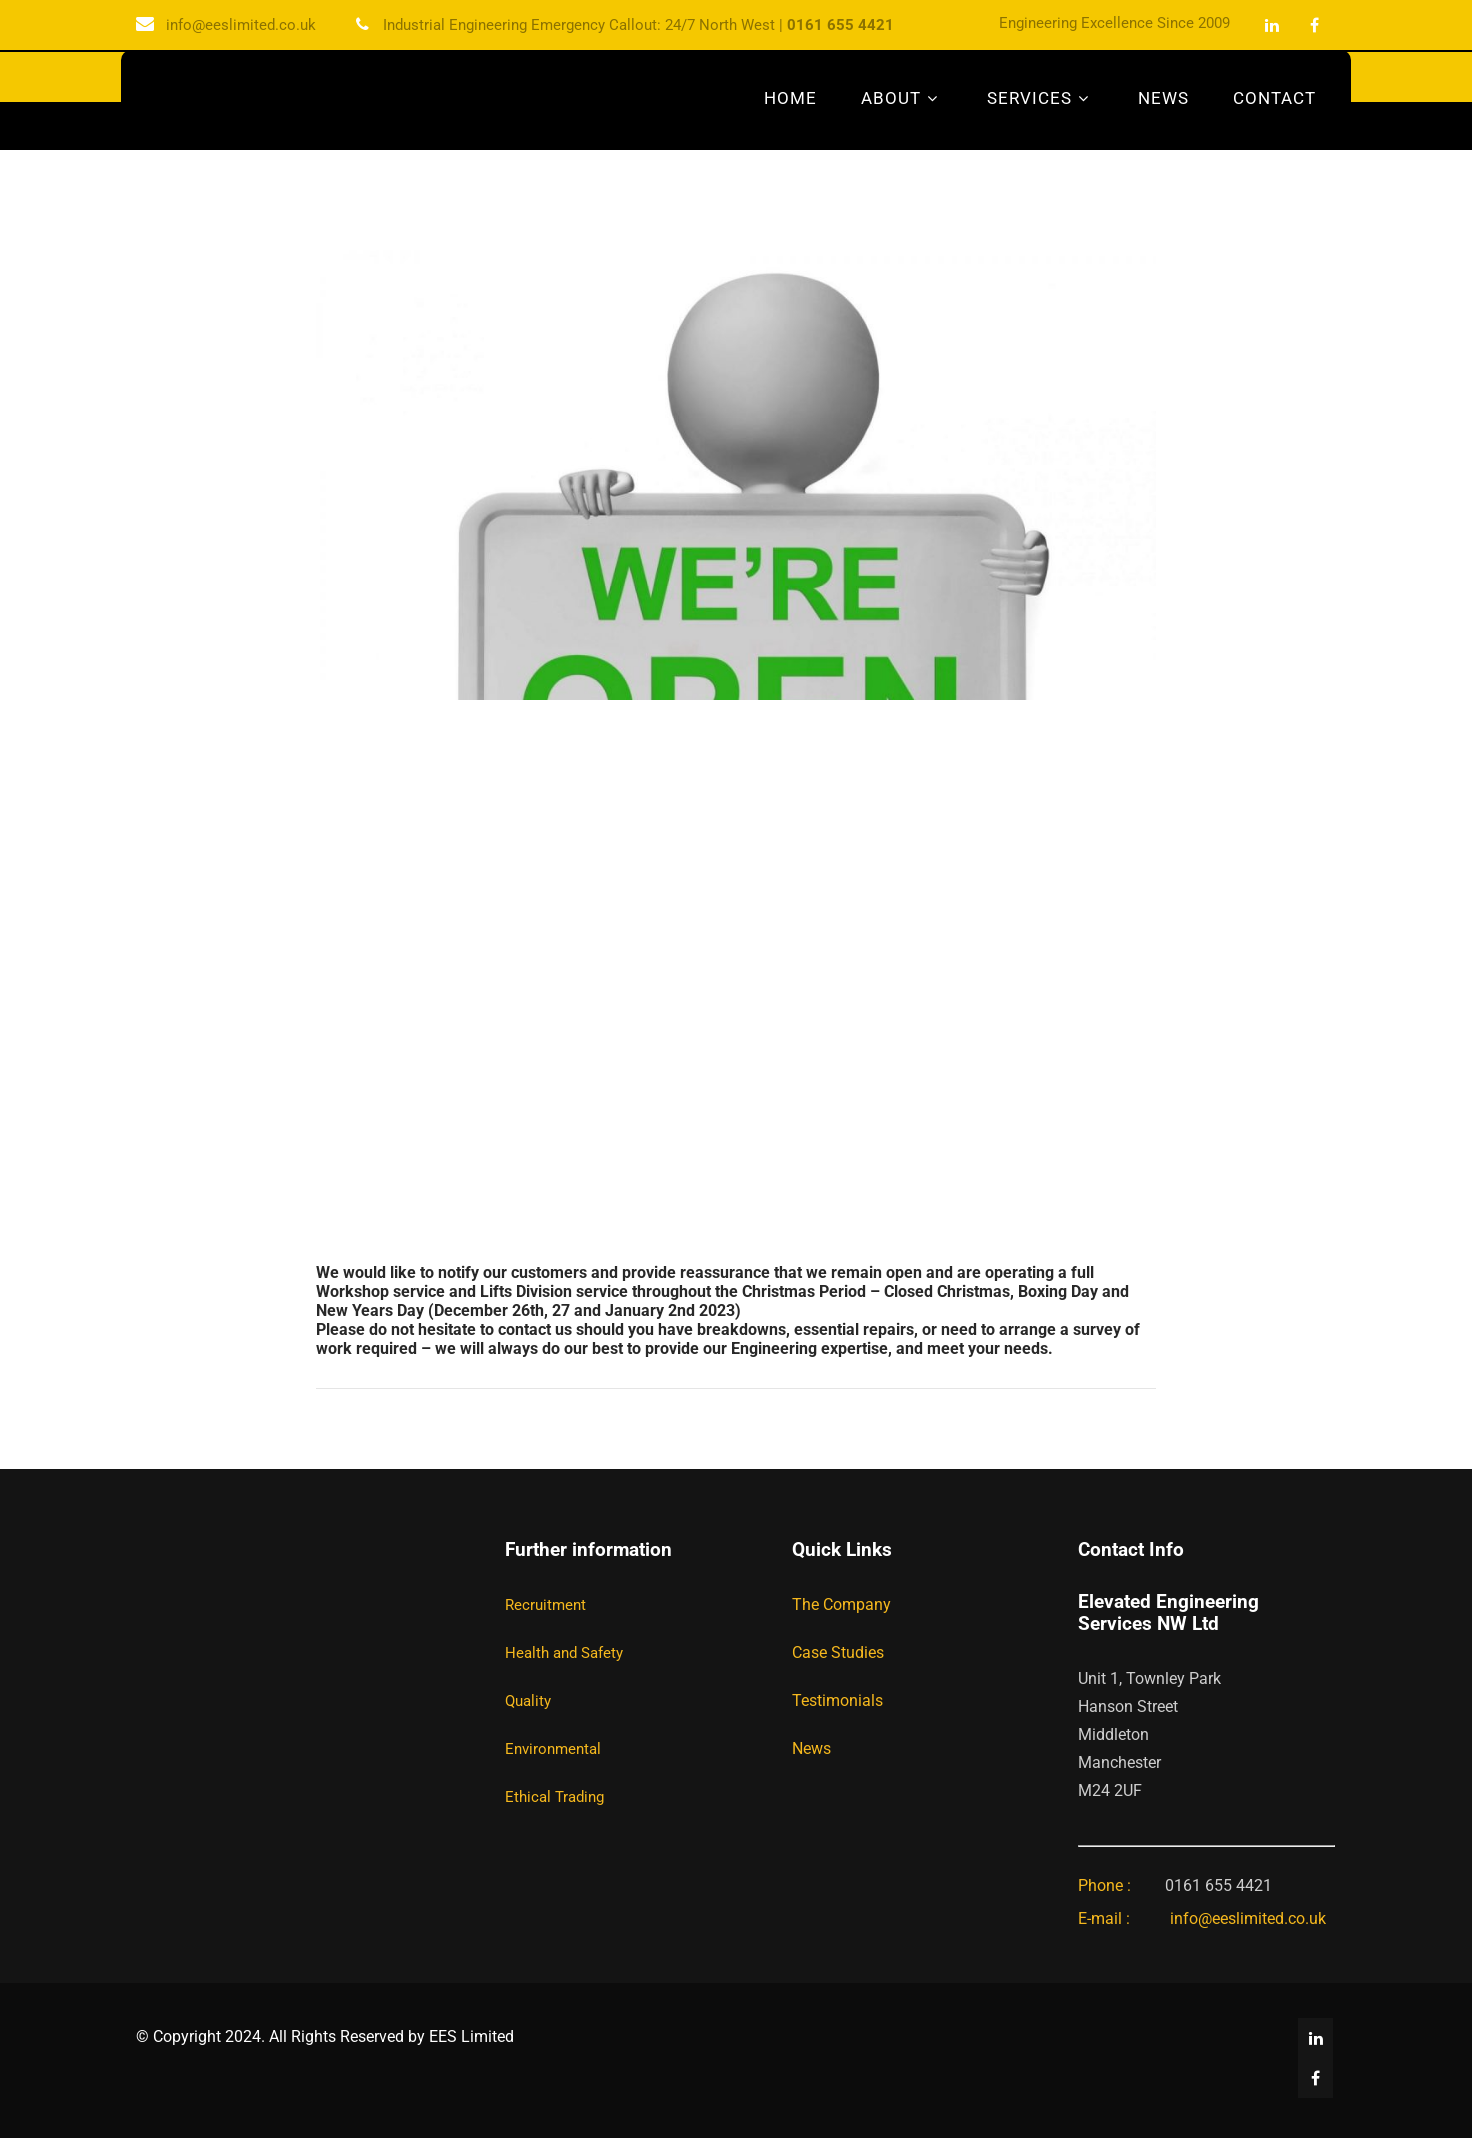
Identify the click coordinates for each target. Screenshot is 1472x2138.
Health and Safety (564, 1653)
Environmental (553, 1749)
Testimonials (837, 1700)
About (902, 98)
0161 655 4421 (840, 25)
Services (1040, 98)
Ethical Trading (554, 1797)
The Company (841, 1604)
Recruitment (545, 1605)
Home (790, 98)
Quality (528, 1701)
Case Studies (838, 1652)
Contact (1274, 98)
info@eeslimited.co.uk (241, 25)
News (1163, 98)
